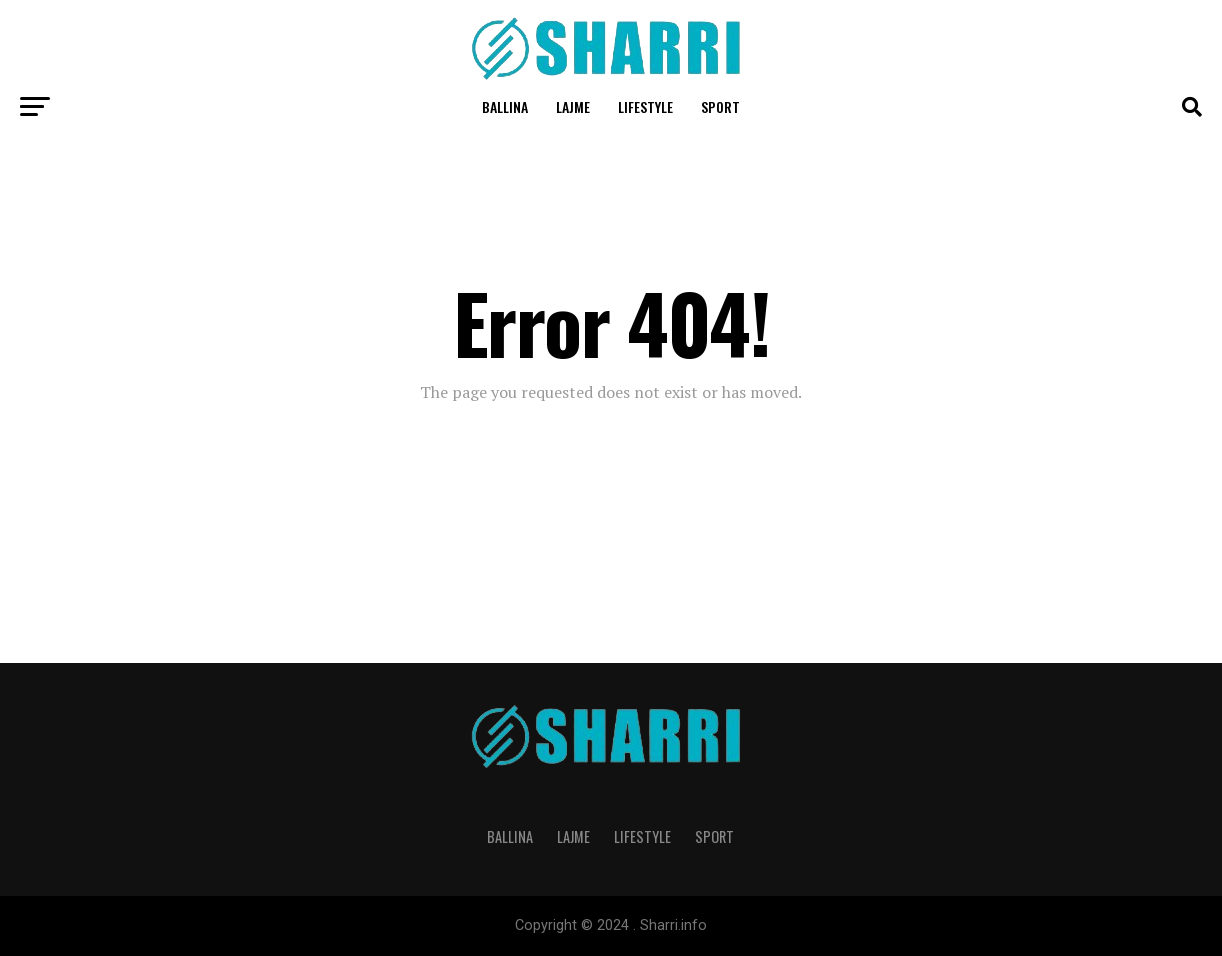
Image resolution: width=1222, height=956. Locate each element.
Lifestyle (645, 106)
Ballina (505, 106)
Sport (720, 106)
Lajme (573, 106)
